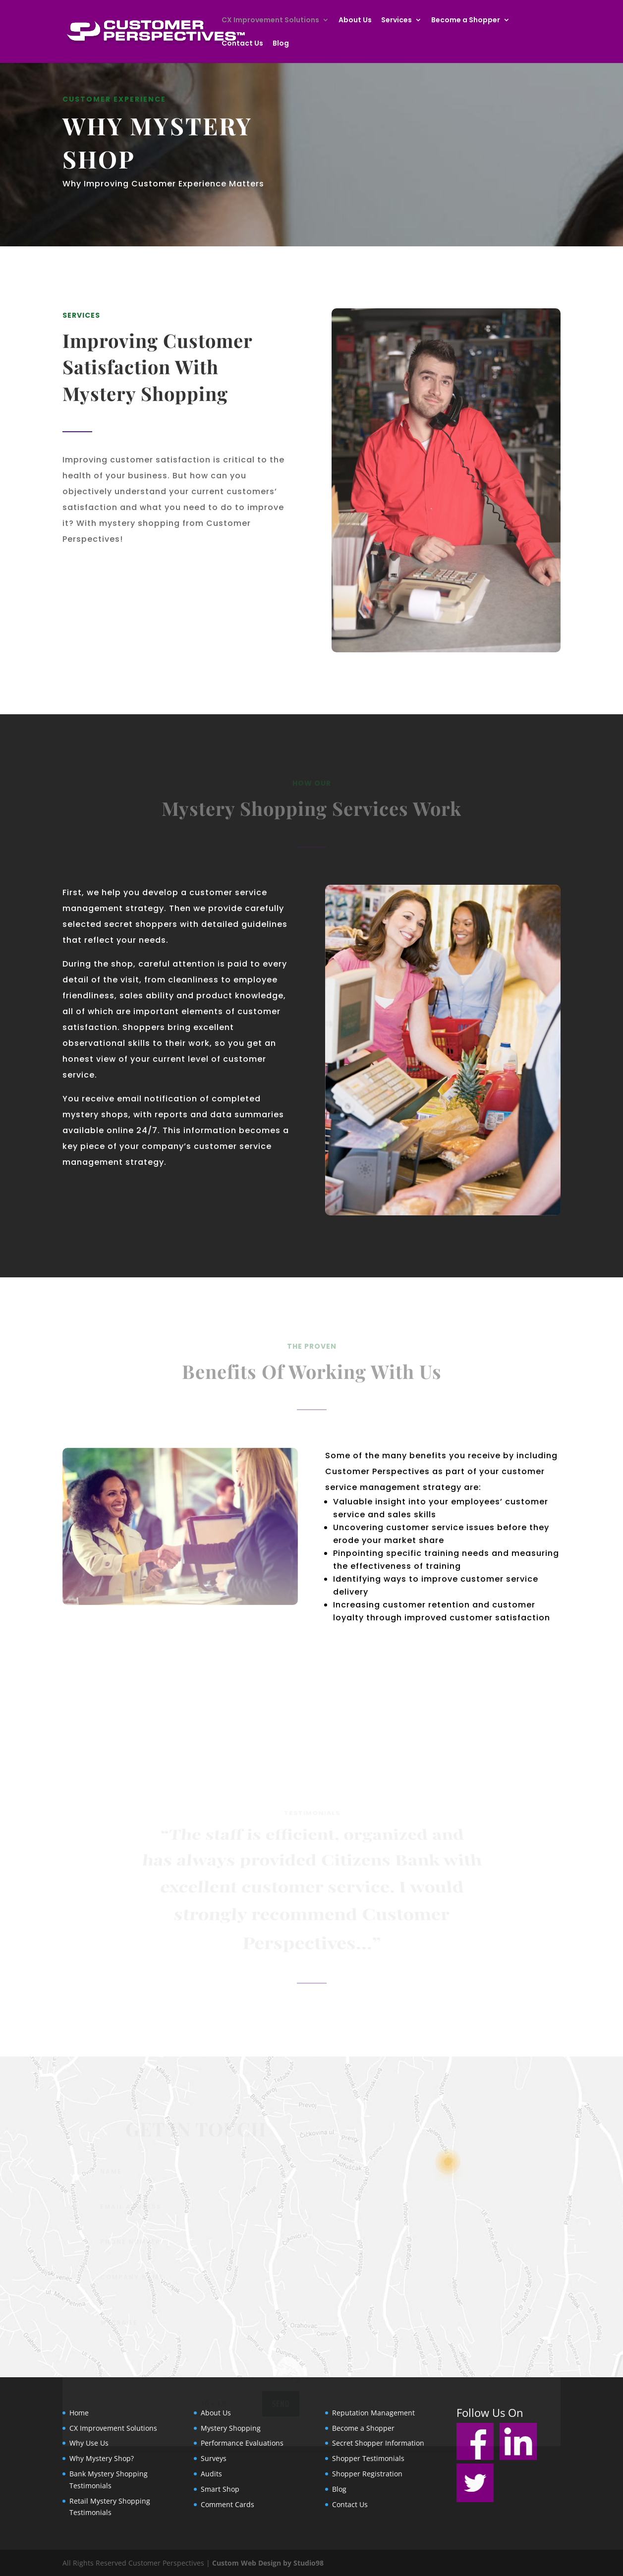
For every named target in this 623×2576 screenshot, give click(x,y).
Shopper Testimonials (368, 2458)
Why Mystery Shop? (101, 2458)
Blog (281, 44)
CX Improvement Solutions (270, 20)
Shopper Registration (367, 2473)
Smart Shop (220, 2489)
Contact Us (242, 44)
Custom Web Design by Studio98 (268, 2563)
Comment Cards (227, 2504)
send (280, 2406)
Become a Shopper (465, 20)
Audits (211, 2473)
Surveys (214, 2458)
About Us (355, 20)
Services (396, 20)
